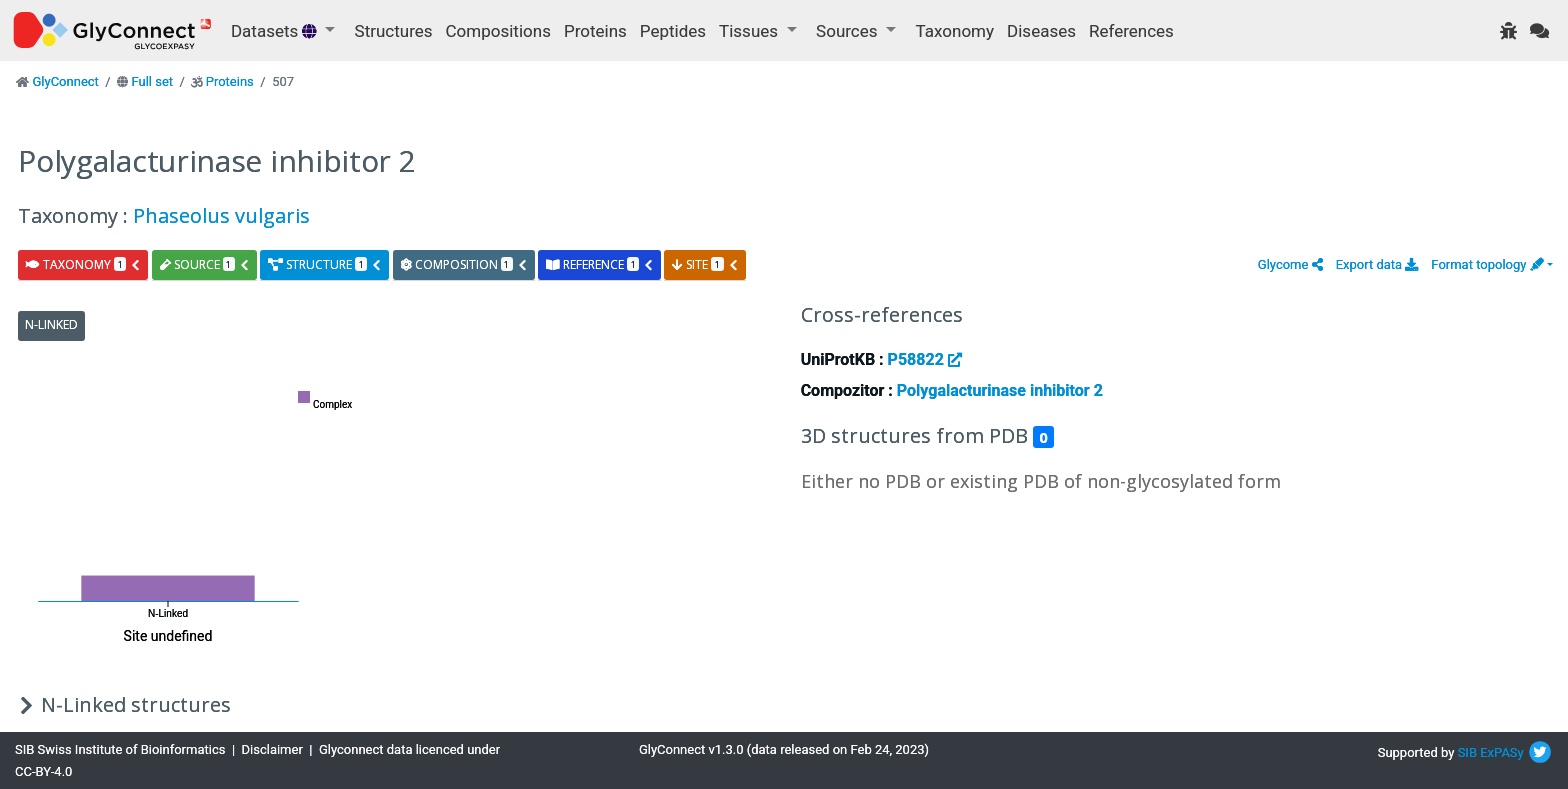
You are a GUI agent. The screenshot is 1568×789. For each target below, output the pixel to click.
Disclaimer (272, 749)
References (1131, 31)
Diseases (1041, 31)
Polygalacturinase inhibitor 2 (1000, 390)
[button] (1290, 264)
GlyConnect (65, 81)
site (705, 264)
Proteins (595, 31)
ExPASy (1502, 752)
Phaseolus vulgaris (221, 215)
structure (325, 264)
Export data (1377, 264)
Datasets (276, 31)
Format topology (1487, 264)
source (205, 264)
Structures (394, 31)
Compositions (498, 31)
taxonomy (83, 264)
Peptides (673, 31)
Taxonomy (955, 31)
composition (464, 264)
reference (600, 264)
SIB (1467, 752)
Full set (152, 81)
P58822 (925, 359)
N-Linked (51, 324)
